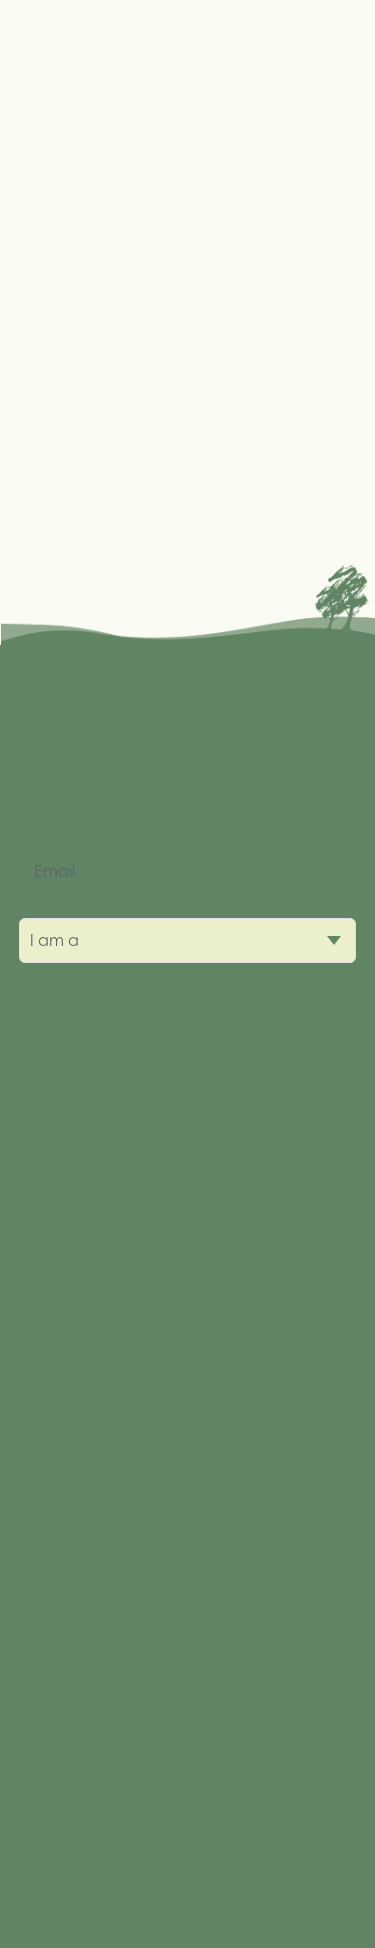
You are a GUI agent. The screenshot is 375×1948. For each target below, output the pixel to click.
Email (54, 871)
